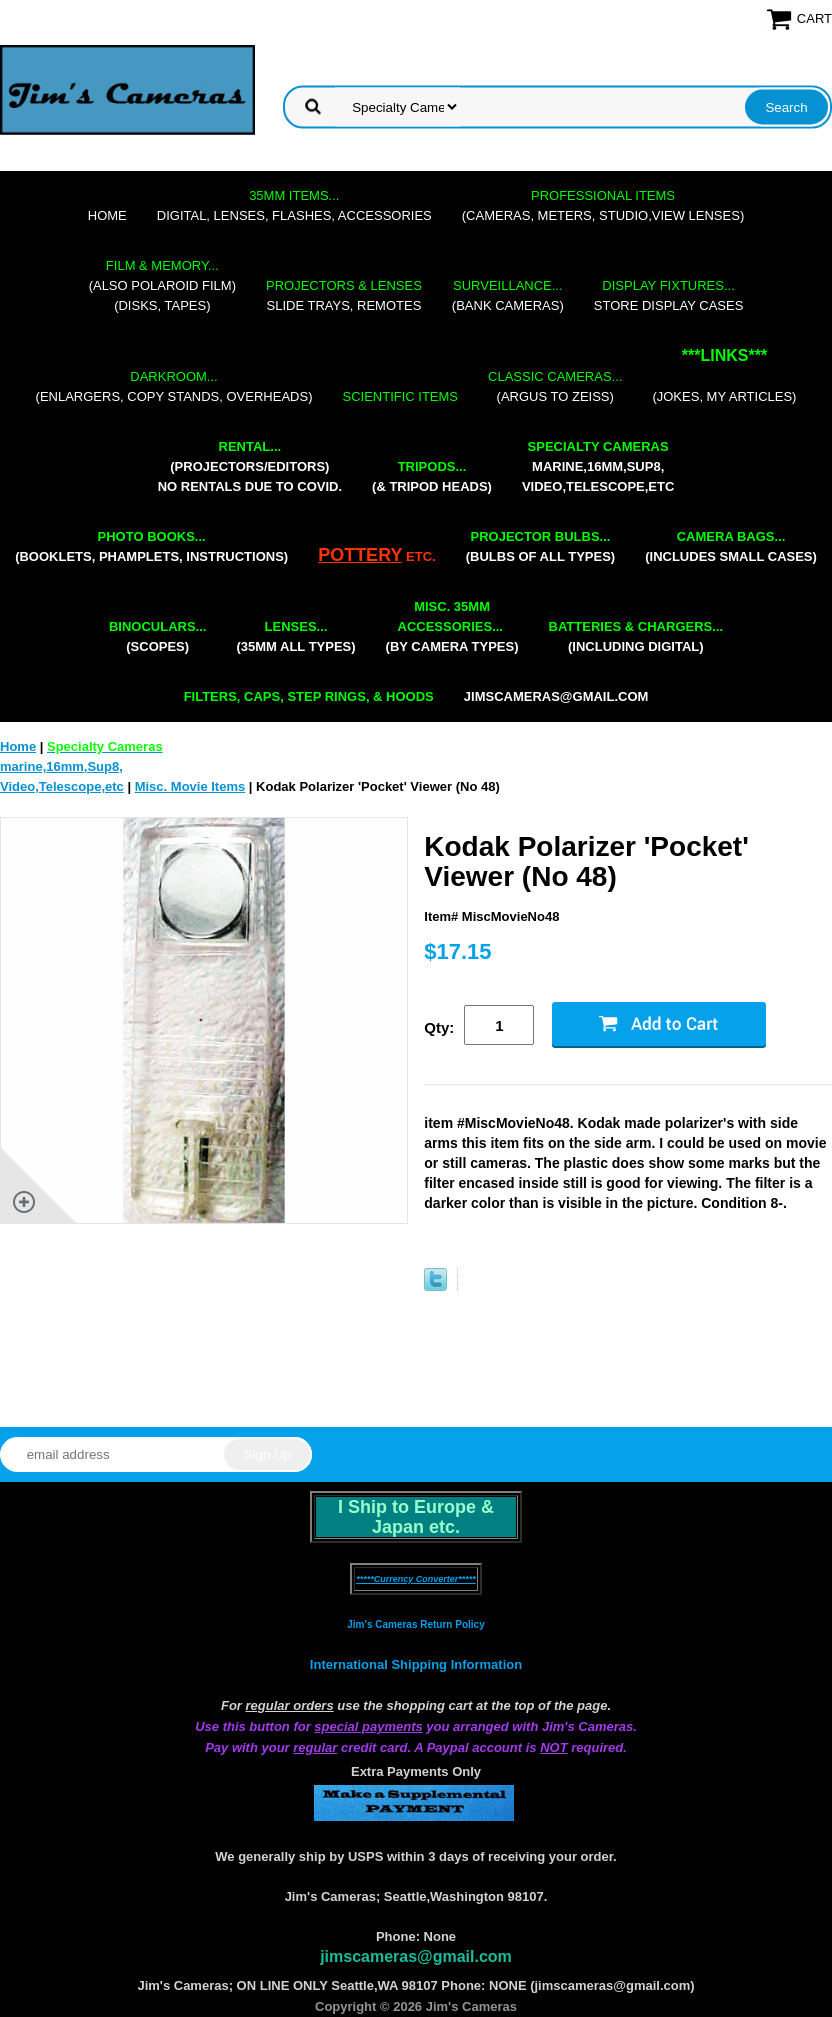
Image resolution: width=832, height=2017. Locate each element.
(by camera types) (452, 626)
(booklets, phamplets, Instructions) (151, 546)
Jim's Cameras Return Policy (415, 1624)
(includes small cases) (731, 546)
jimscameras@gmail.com (556, 696)
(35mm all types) (295, 636)
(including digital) (636, 636)
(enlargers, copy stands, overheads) (174, 386)
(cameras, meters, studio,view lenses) (603, 205)
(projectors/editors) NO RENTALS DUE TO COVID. (250, 466)
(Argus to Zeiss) (555, 386)
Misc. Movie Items (190, 786)
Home (107, 215)
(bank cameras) (508, 295)
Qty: (439, 1027)
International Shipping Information (416, 1664)
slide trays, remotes (344, 295)
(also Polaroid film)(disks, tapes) (162, 285)
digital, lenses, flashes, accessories (294, 205)
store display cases (669, 295)
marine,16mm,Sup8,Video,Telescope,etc (598, 466)
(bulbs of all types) (541, 546)
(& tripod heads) (432, 476)
